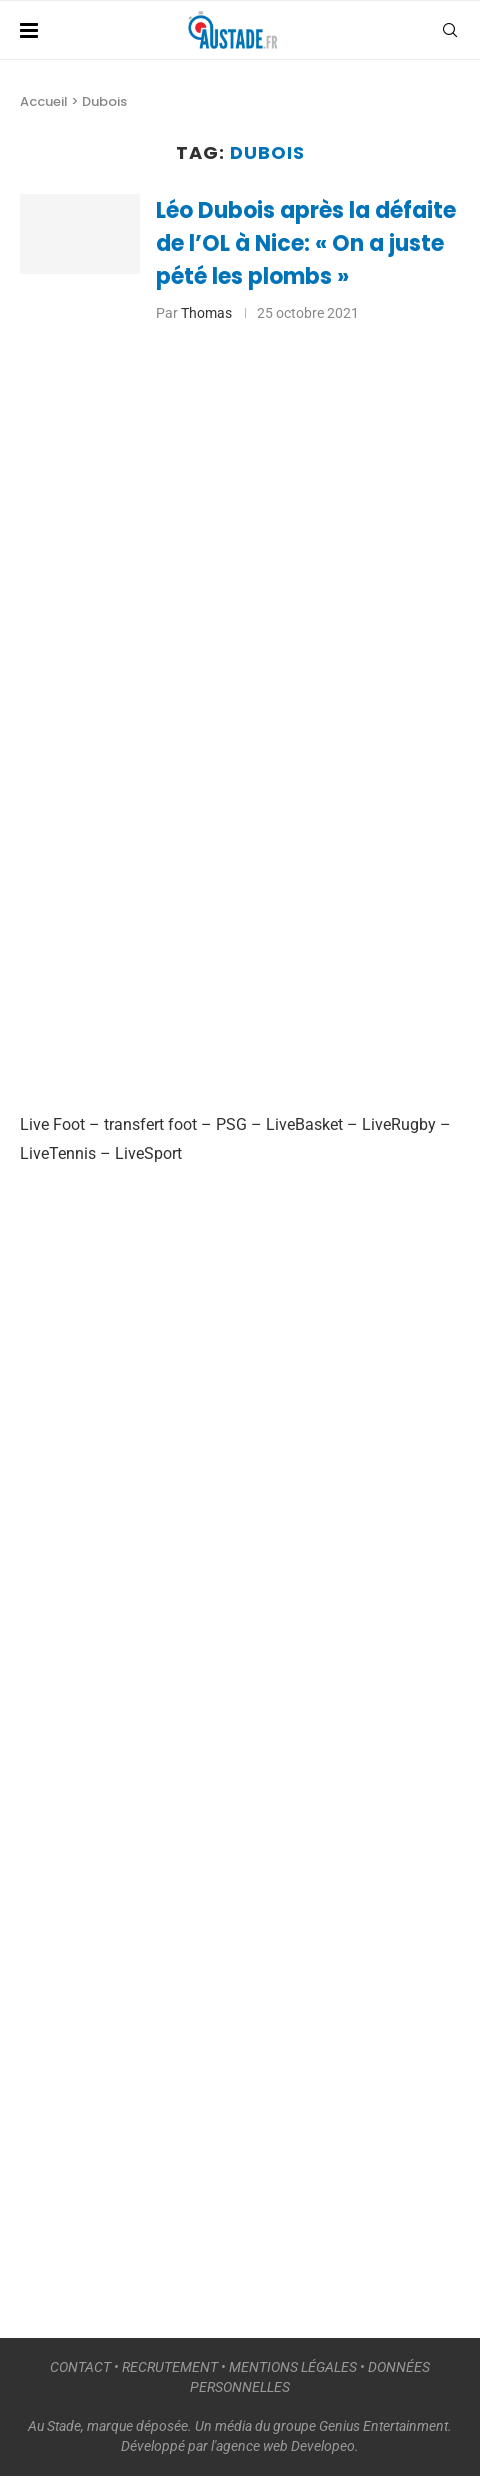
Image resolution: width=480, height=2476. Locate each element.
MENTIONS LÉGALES (293, 2367)
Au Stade (54, 2426)
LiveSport (148, 1153)
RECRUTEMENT (170, 2367)
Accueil (44, 101)
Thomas (206, 313)
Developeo (323, 2446)
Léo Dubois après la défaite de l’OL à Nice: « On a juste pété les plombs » (306, 243)
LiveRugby (399, 1124)
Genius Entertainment (383, 2426)
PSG (231, 1124)
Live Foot (52, 1124)
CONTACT (80, 2367)
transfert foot (150, 1124)
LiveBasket (304, 1124)
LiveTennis (58, 1153)
